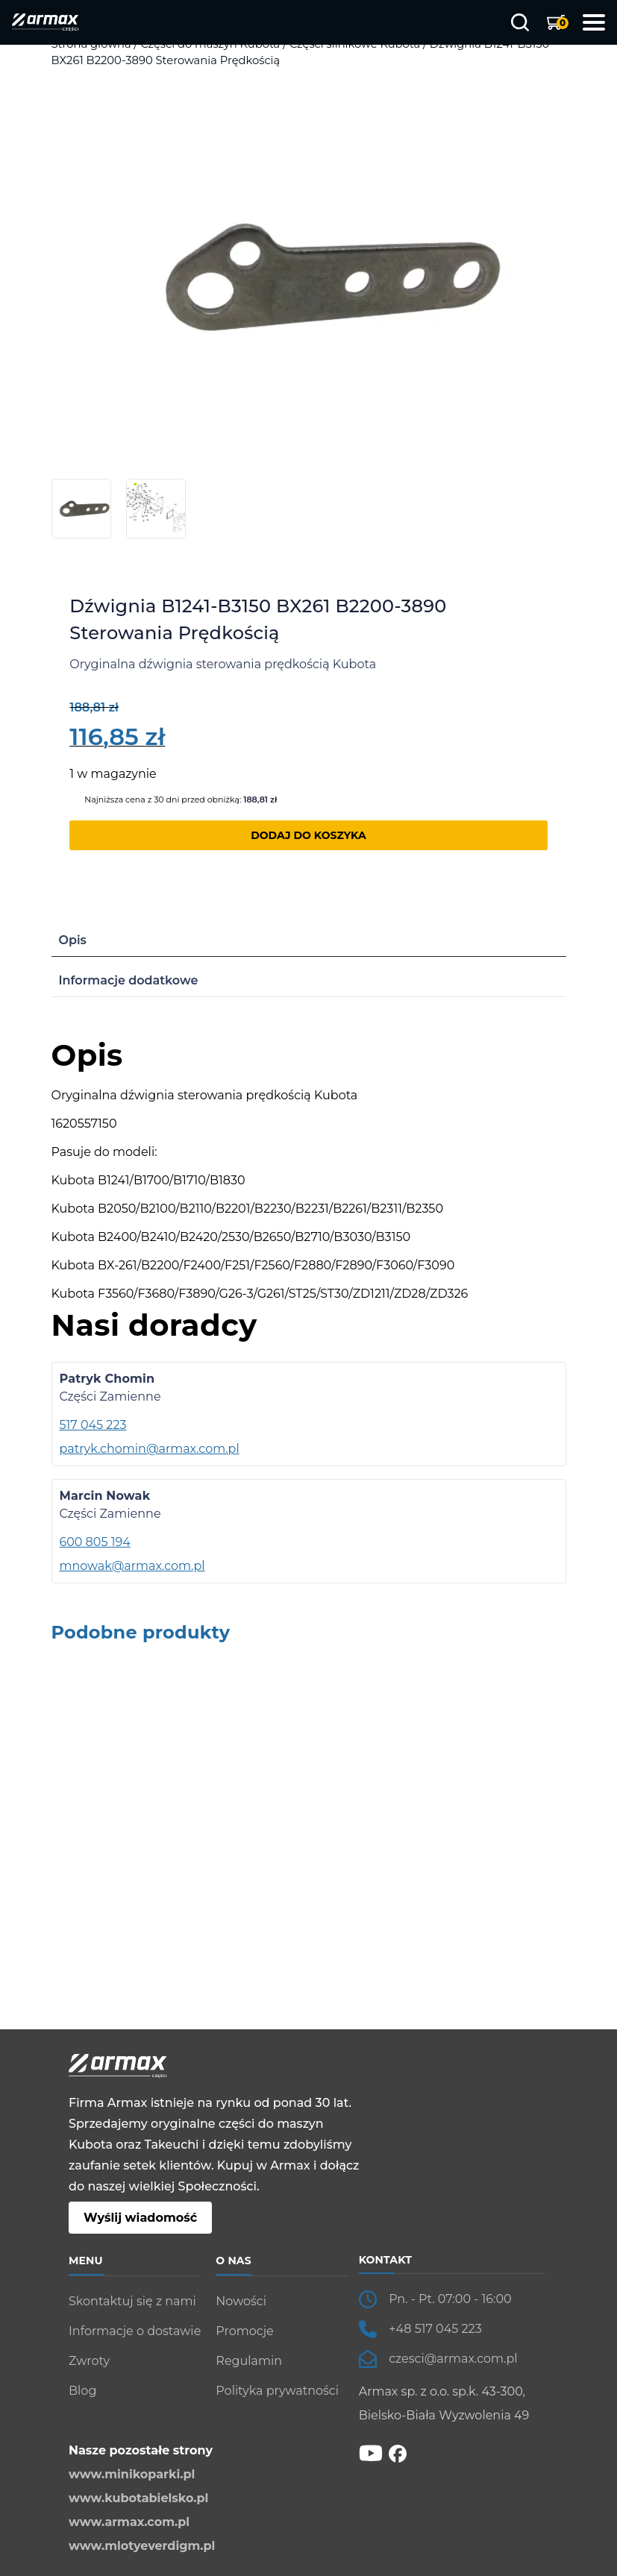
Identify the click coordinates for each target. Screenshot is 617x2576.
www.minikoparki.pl (132, 2474)
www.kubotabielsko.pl (138, 2498)
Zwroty (89, 2361)
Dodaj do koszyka (308, 835)
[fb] (398, 2452)
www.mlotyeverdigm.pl (142, 2546)
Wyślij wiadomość (140, 2218)
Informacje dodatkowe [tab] (128, 980)
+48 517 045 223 (435, 2329)
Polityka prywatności (277, 2391)
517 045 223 (93, 1425)
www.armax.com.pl (129, 2522)
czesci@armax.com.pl (453, 2359)
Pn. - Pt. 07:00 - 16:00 (450, 2299)
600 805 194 (95, 1542)
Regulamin (249, 2361)
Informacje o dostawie (135, 2331)
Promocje (244, 2331)
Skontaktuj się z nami (132, 2301)
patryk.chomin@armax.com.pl (149, 1449)
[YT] (371, 2452)
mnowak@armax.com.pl (132, 1566)
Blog (82, 2391)
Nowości (241, 2301)
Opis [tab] (73, 940)
